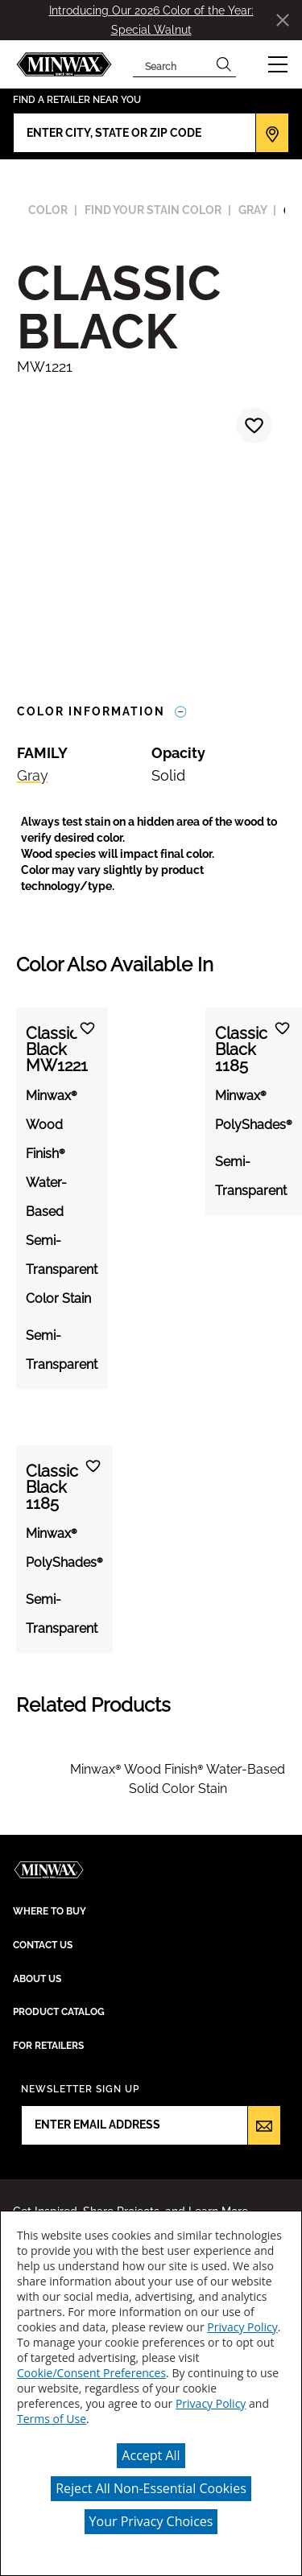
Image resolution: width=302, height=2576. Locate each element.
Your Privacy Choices (151, 2521)
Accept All (151, 2455)
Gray (32, 775)
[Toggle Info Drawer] (181, 712)
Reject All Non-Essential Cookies (151, 2488)
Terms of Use (51, 2418)
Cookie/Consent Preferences (91, 2372)
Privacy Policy (242, 2327)
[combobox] (172, 64)
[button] (278, 64)
